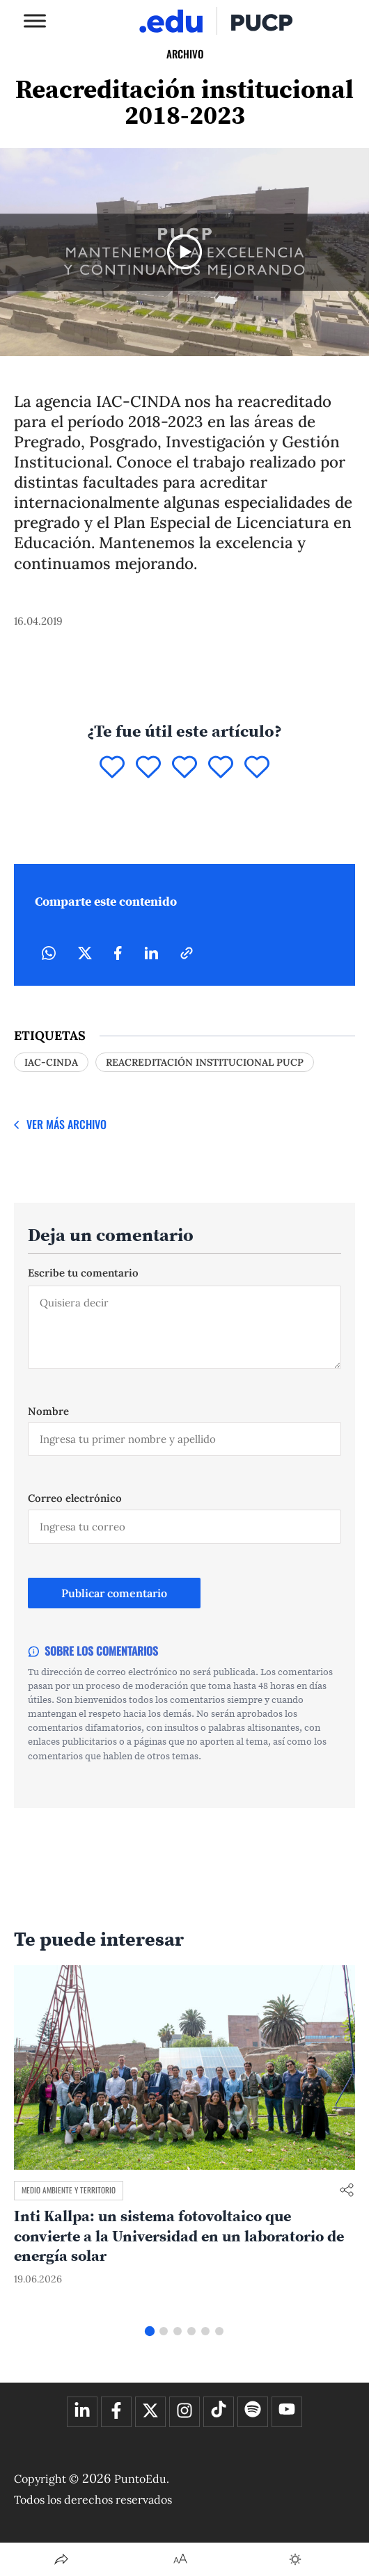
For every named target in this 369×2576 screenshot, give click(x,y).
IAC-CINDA (51, 1062)
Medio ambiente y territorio (69, 2189)
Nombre (48, 1411)
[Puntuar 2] (148, 768)
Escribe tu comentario (83, 1272)
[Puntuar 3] (184, 768)
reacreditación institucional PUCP (205, 1062)
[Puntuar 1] (112, 768)
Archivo (184, 53)
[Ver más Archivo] (60, 1124)
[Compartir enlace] (346, 2191)
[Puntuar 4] (220, 768)
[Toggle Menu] (35, 20)
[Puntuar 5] (257, 768)
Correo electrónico (75, 1498)
